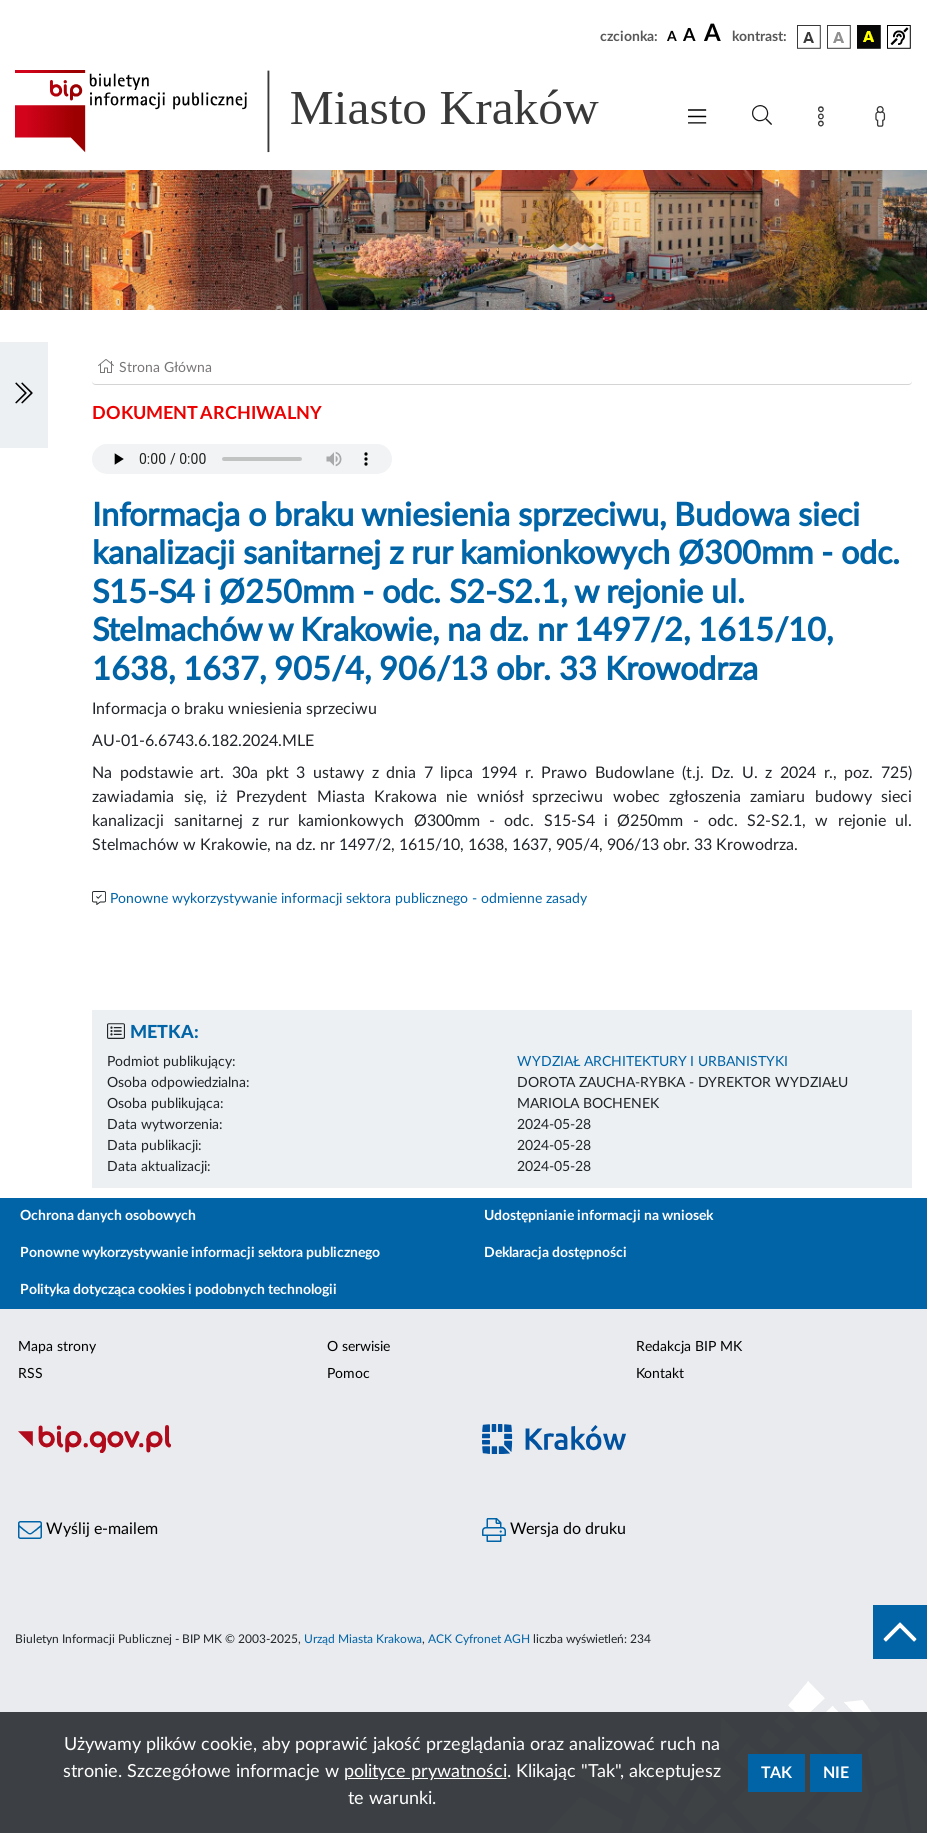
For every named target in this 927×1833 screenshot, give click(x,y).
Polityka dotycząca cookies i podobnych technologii (178, 1290)
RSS (30, 1374)
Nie (836, 1773)
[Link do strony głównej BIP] (333, 111)
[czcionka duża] (715, 34)
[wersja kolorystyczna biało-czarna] (839, 37)
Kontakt (660, 1374)
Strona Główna (165, 368)
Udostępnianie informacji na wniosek (598, 1216)
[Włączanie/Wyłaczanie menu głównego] (697, 118)
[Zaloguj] (884, 120)
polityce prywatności (425, 1772)
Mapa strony (57, 1347)
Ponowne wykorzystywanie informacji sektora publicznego (200, 1253)
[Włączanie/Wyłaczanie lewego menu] (24, 395)
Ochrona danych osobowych (108, 1216)
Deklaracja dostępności (555, 1253)
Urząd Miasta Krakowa (363, 1639)
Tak (776, 1773)
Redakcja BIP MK (689, 1347)
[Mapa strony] (825, 120)
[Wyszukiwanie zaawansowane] (762, 116)
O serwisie (358, 1347)
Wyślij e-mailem (88, 1530)
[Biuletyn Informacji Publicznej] (232, 1451)
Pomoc (348, 1374)
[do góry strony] (900, 1632)
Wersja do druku (554, 1530)
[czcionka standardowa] (672, 36)
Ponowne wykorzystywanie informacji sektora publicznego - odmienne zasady (348, 899)
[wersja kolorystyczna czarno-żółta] (869, 37)
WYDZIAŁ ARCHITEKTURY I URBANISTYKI (652, 1062)
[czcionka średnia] (689, 36)
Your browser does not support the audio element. (242, 459)
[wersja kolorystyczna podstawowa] (809, 37)
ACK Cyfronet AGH (479, 1639)
